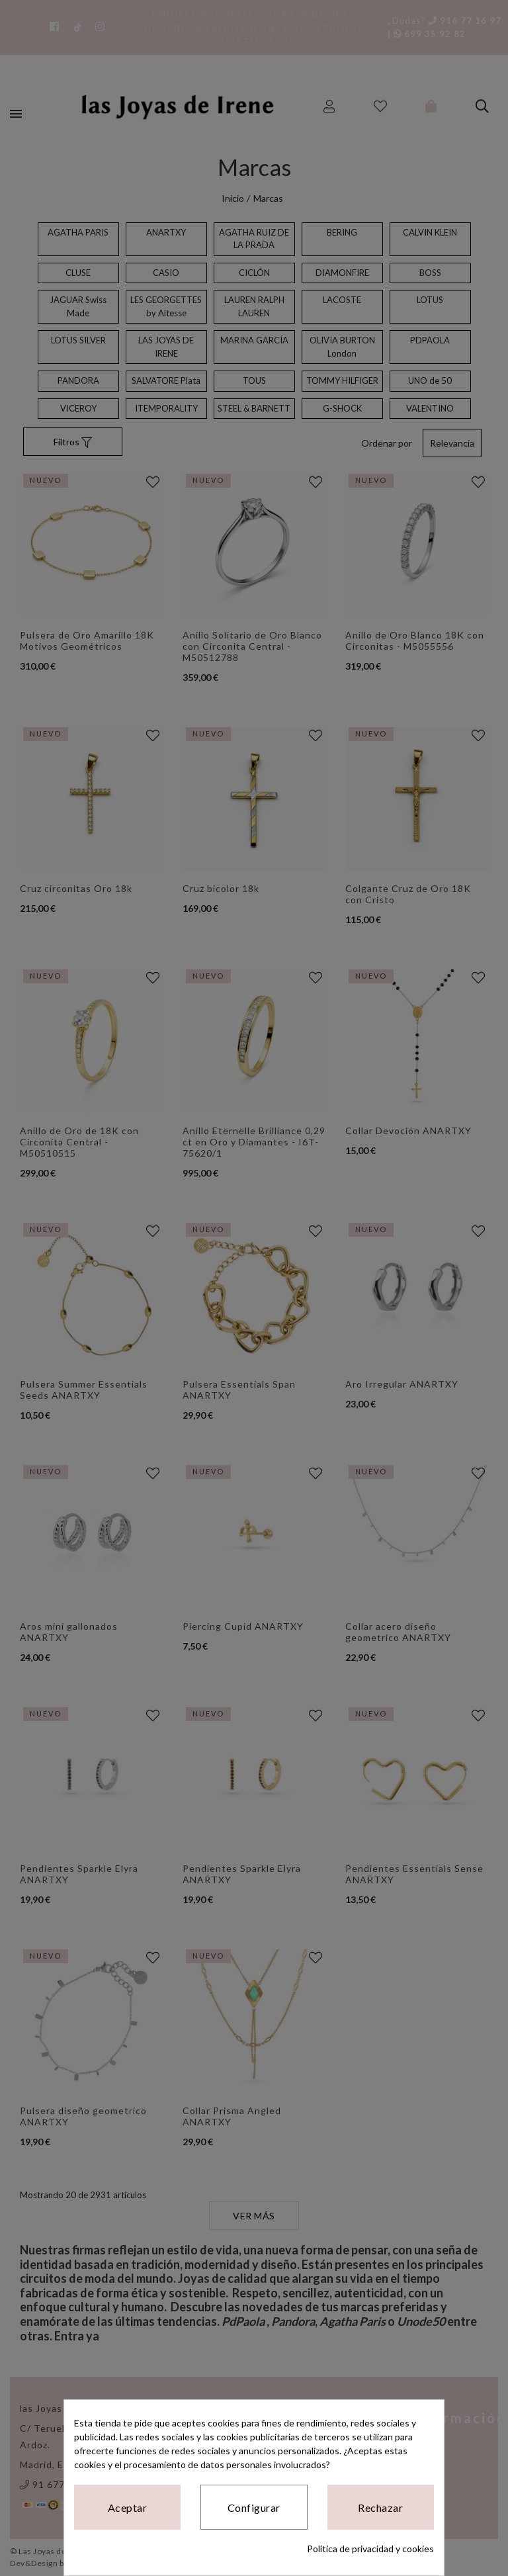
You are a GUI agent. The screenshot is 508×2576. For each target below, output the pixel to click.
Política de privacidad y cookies (370, 2548)
